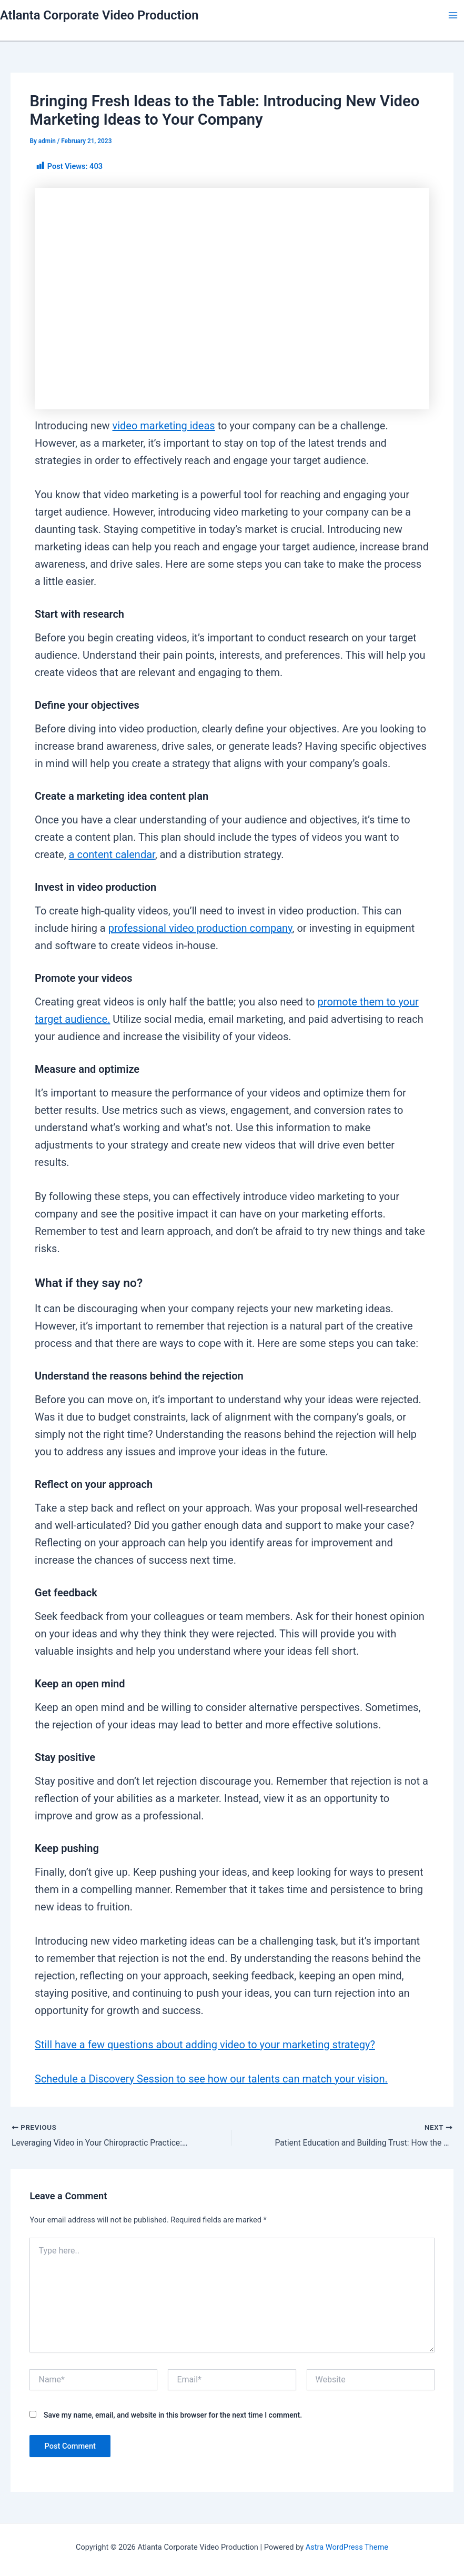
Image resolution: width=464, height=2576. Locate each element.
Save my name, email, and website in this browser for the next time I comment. (173, 2415)
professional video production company (200, 928)
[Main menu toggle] (453, 15)
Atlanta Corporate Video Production (99, 15)
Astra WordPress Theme (347, 2547)
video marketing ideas (164, 425)
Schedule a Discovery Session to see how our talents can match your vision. (211, 2078)
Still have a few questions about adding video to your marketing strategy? (205, 2044)
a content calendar (112, 854)
